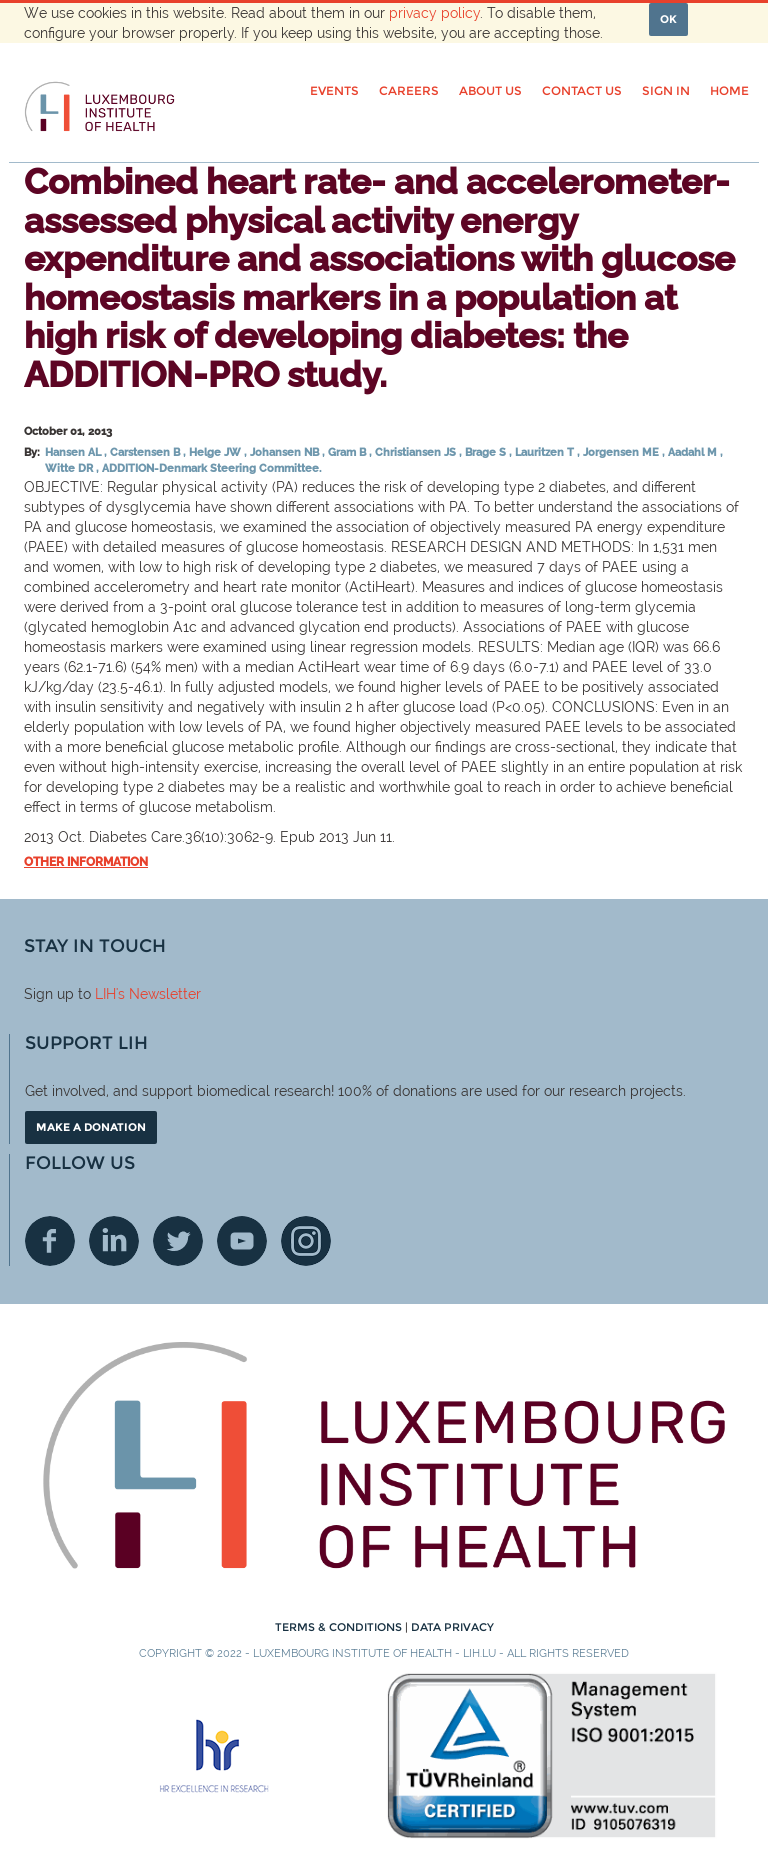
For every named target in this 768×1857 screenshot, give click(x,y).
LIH (105, 994)
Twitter (178, 1241)
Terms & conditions (340, 1627)
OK (668, 19)
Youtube (242, 1241)
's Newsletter (158, 994)
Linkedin (114, 1241)
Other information (86, 862)
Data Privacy (452, 1627)
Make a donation (91, 1127)
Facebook (50, 1241)
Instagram (306, 1241)
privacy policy (434, 13)
